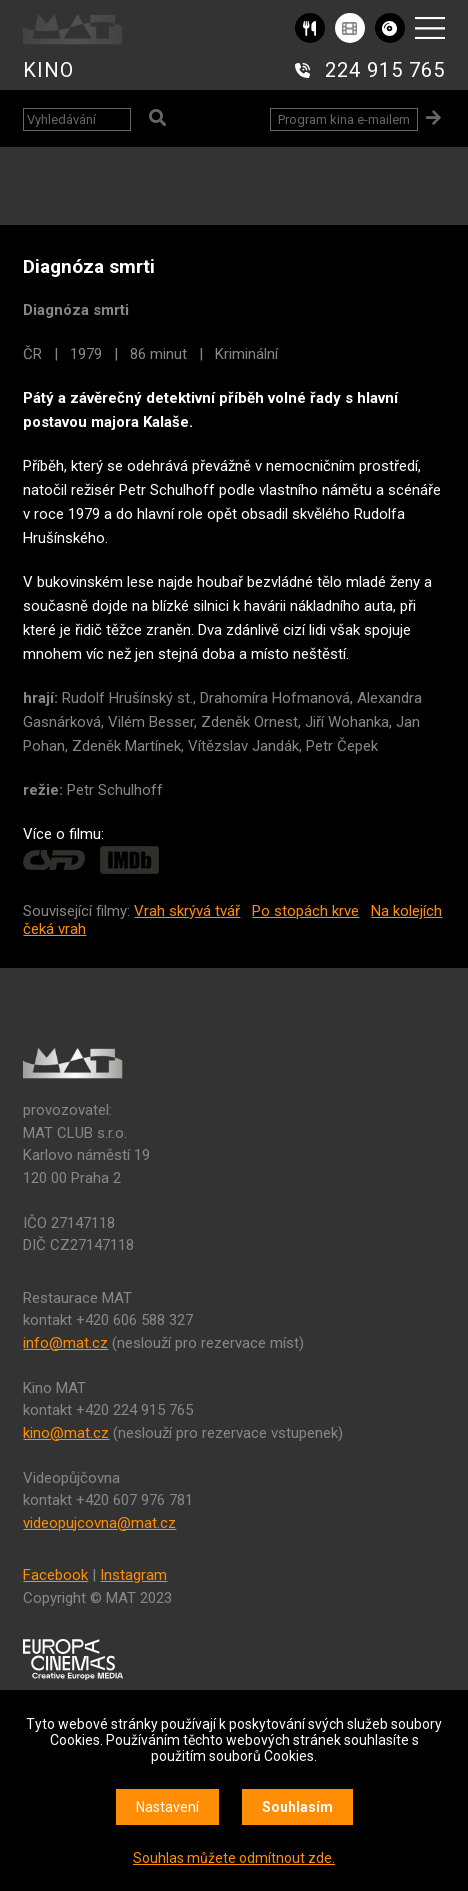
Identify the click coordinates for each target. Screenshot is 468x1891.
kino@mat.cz (66, 1433)
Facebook (55, 1575)
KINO (48, 70)
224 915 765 (385, 70)
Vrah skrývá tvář (187, 911)
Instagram (133, 1575)
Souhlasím (297, 1807)
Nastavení (167, 1807)
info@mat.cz (65, 1343)
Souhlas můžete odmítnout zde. (234, 1858)
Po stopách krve (305, 911)
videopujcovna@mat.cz (99, 1523)
